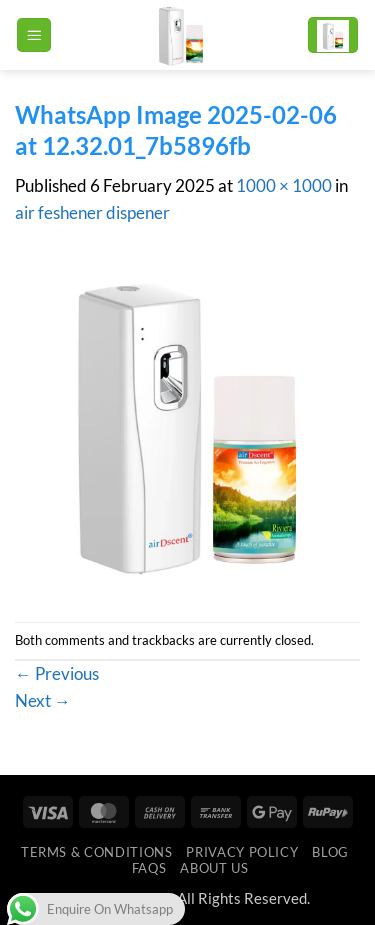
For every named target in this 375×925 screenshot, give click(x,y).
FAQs (149, 868)
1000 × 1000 (284, 185)
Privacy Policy (242, 852)
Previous (57, 673)
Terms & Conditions (97, 852)
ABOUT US (214, 868)
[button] (34, 35)
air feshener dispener (92, 212)
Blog (330, 852)
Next (43, 700)
